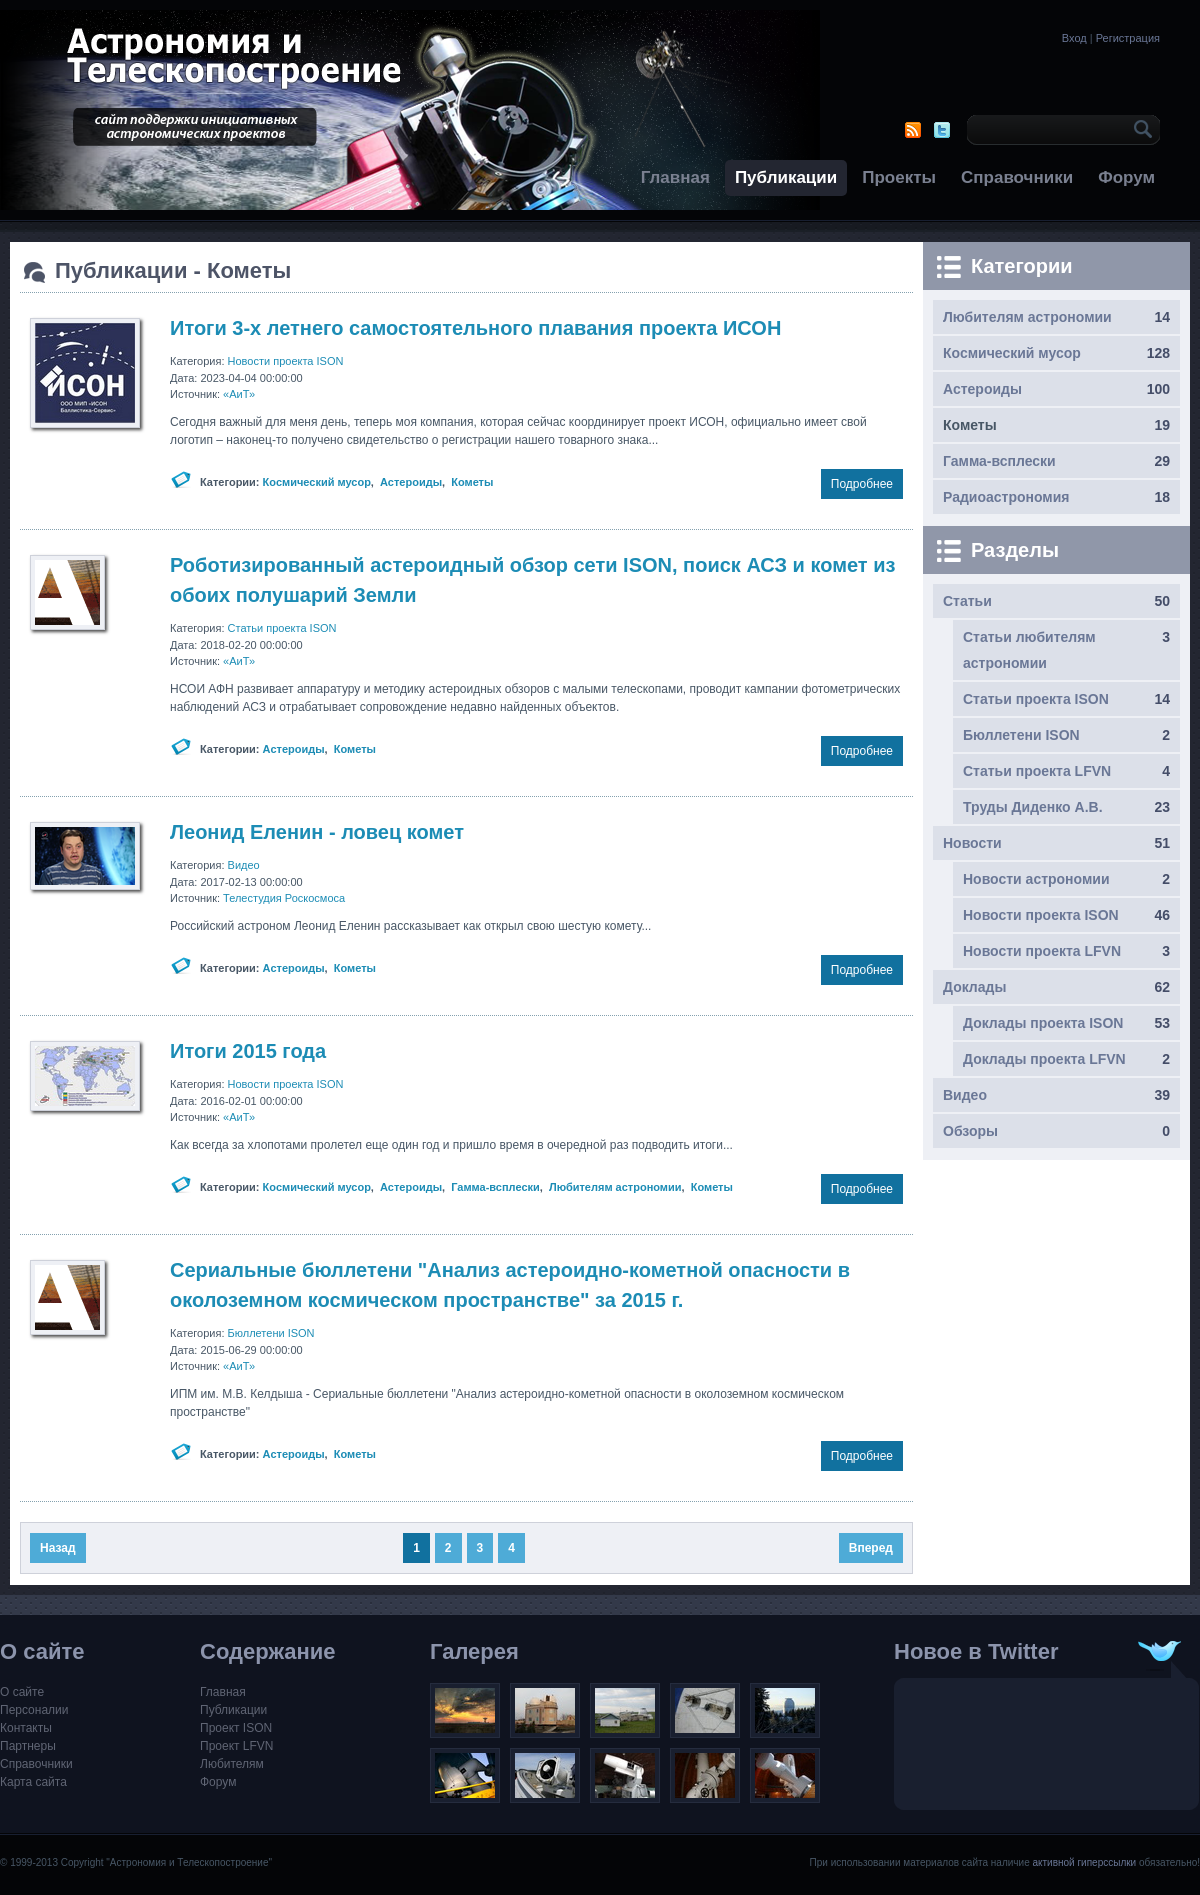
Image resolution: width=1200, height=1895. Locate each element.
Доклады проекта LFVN (1044, 1059)
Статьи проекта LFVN (1037, 771)
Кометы (472, 482)
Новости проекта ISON (286, 361)
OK (1140, 130)
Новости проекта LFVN (1042, 951)
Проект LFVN (237, 1746)
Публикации (786, 177)
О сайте (22, 1692)
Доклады (974, 987)
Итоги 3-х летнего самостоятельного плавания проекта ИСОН (475, 328)
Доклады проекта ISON (1043, 1023)
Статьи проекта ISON (282, 628)
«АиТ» (239, 394)
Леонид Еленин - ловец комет (317, 832)
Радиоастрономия (1006, 497)
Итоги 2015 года (248, 1051)
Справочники (1017, 177)
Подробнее (862, 484)
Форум (1126, 177)
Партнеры (28, 1746)
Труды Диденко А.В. (1033, 807)
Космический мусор (317, 482)
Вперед (871, 1548)
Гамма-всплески (495, 1187)
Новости (972, 843)
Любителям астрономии (615, 1187)
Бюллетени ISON (271, 1333)
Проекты (899, 177)
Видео (244, 865)
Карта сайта (33, 1782)
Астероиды (411, 482)
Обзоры (970, 1131)
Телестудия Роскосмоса (284, 898)
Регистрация (1128, 38)
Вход (1074, 38)
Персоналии (34, 1710)
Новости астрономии (1036, 879)
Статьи (967, 601)
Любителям (232, 1764)
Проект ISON (236, 1728)
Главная (675, 177)
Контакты (26, 1728)
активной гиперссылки (1084, 1862)
